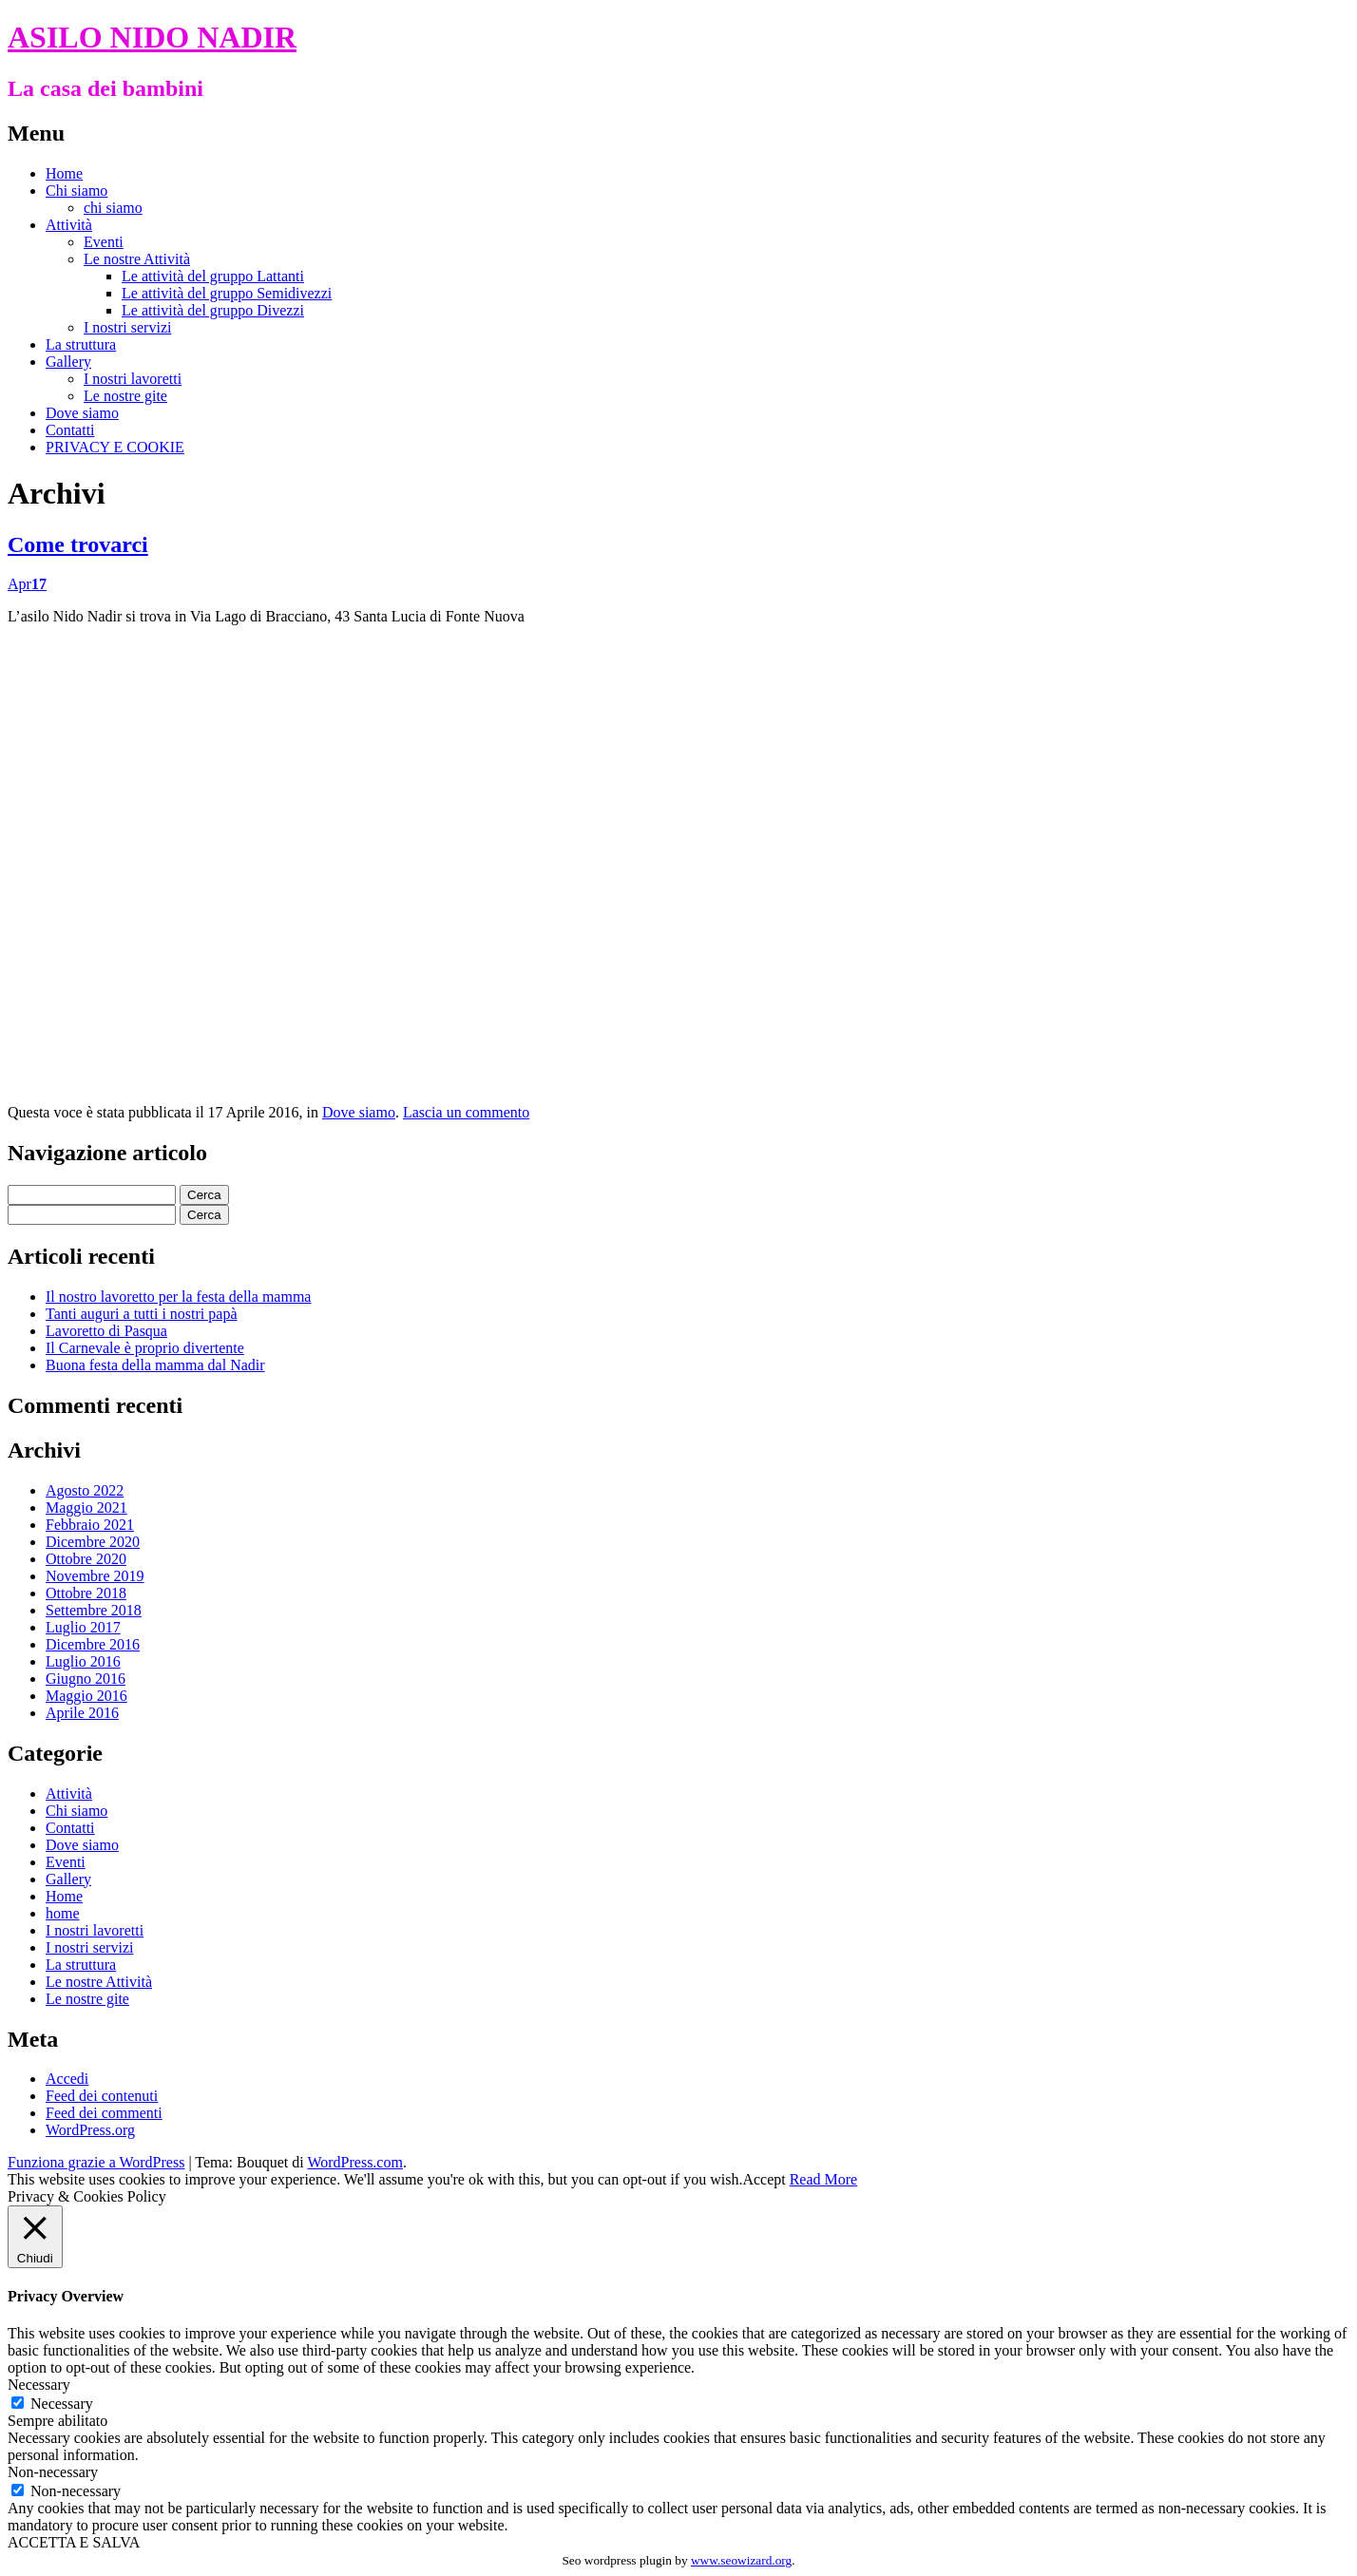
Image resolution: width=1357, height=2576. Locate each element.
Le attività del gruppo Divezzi (213, 310)
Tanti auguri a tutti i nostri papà (142, 1314)
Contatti (70, 430)
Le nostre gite (125, 396)
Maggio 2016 (86, 1696)
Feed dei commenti (104, 2113)
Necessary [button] (39, 2384)
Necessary (61, 2403)
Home (64, 173)
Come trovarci (78, 544)
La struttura (81, 344)
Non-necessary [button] (53, 2472)
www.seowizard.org (741, 2560)
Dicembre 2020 (93, 1542)
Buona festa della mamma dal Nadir (155, 1365)
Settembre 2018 (94, 1610)
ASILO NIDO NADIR (152, 37)
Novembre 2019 (95, 1576)
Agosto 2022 (85, 1490)
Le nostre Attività (137, 259)
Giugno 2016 (85, 1678)
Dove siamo (82, 413)
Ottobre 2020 (86, 1559)
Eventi (104, 242)
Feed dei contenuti (102, 2096)
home (63, 1913)
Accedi (67, 2078)
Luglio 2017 (83, 1627)
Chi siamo (76, 190)
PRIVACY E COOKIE (115, 447)
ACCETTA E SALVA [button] (74, 2542)
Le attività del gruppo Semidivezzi (227, 293)
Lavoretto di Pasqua (106, 1331)
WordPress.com (354, 2162)
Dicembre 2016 (93, 1644)
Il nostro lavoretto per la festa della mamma (178, 1296)
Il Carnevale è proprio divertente (145, 1348)
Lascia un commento (466, 1112)
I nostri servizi (127, 327)
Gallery (68, 361)
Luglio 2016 (83, 1661)
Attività (69, 225)
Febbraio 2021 (90, 1525)
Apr (27, 584)
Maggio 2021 (86, 1507)
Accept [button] (763, 2179)
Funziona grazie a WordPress (96, 2162)
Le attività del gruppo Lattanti (213, 276)
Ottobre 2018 (86, 1593)
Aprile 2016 (82, 1713)
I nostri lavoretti (133, 379)
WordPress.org (90, 2130)
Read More (824, 2179)
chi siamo (113, 208)
